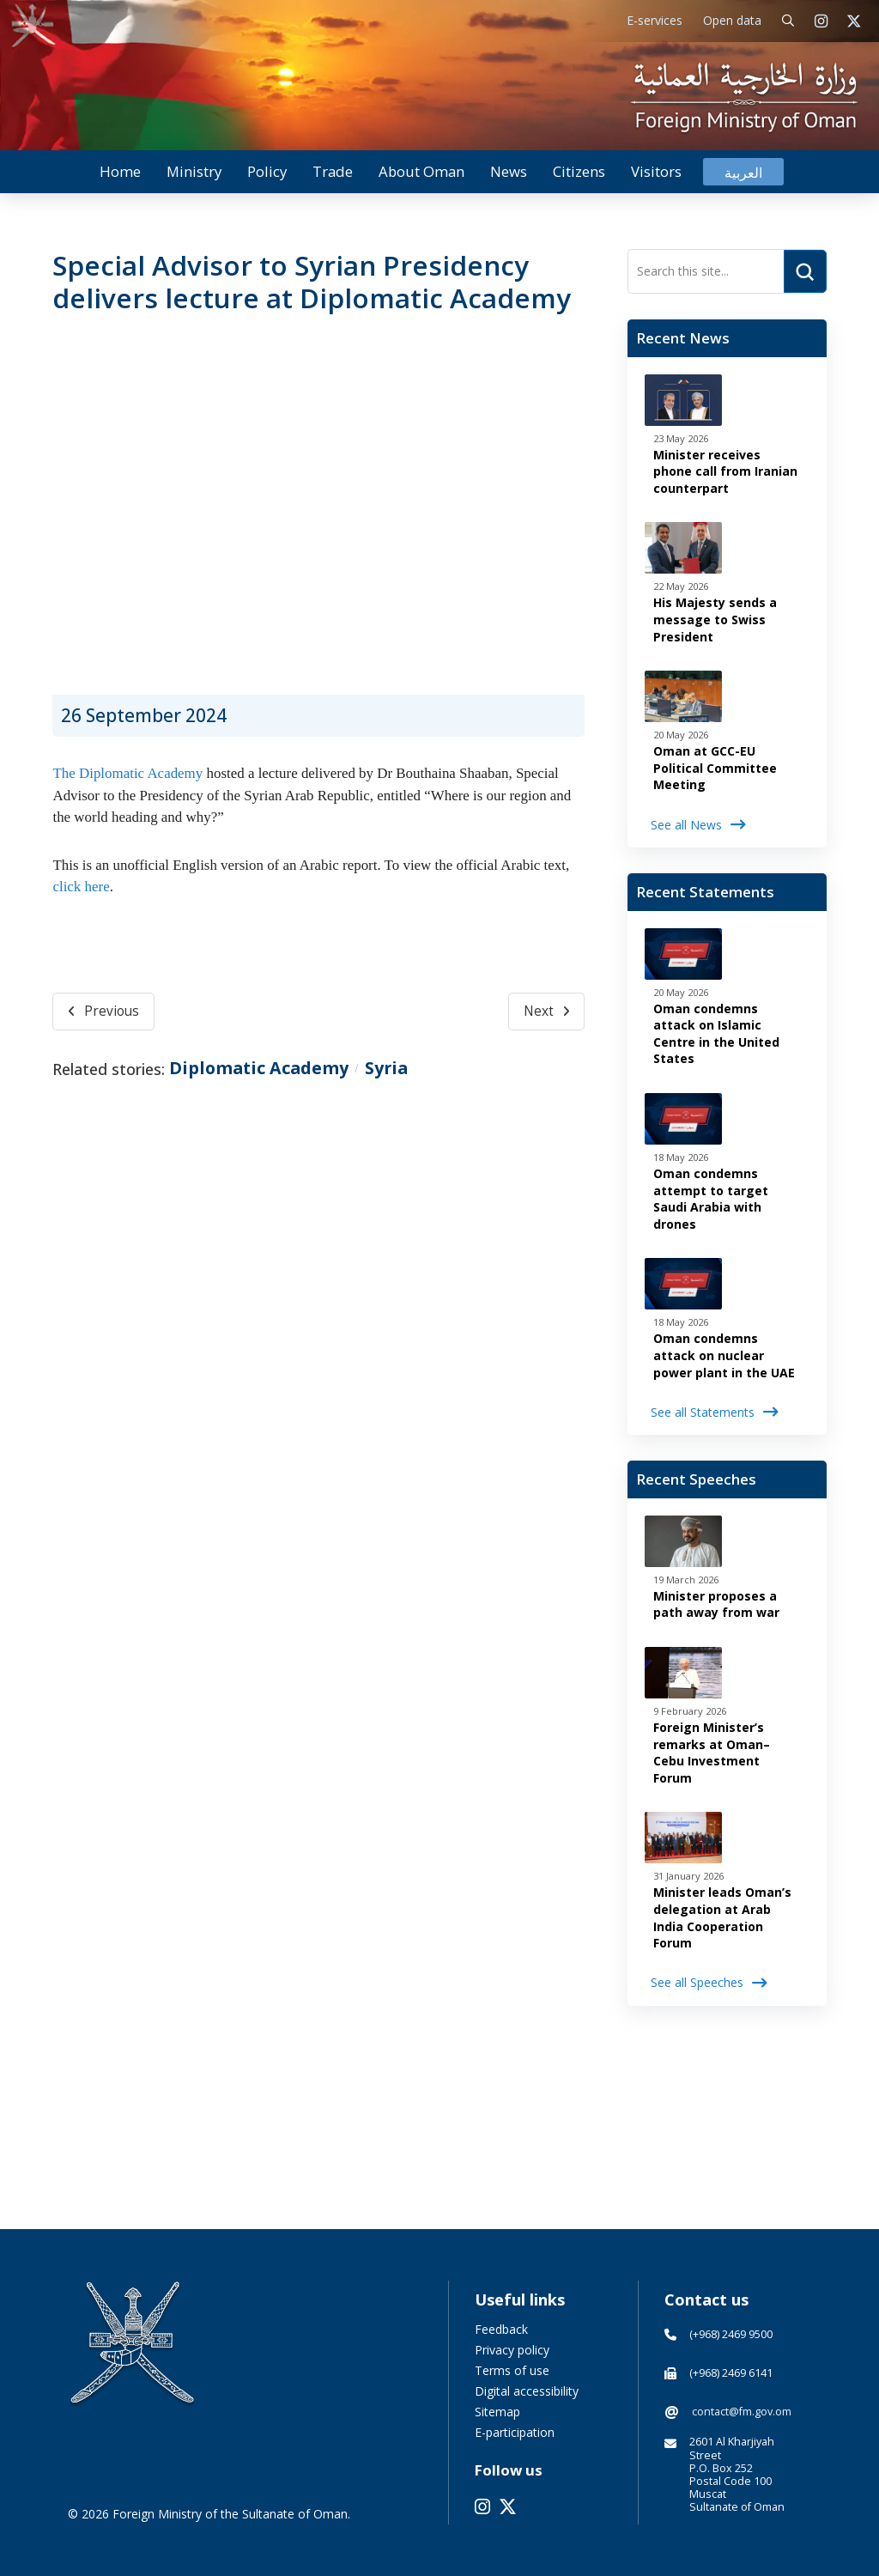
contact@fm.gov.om (741, 2411)
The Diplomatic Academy (127, 773)
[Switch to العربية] (743, 172)
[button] (788, 21)
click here (80, 886)
